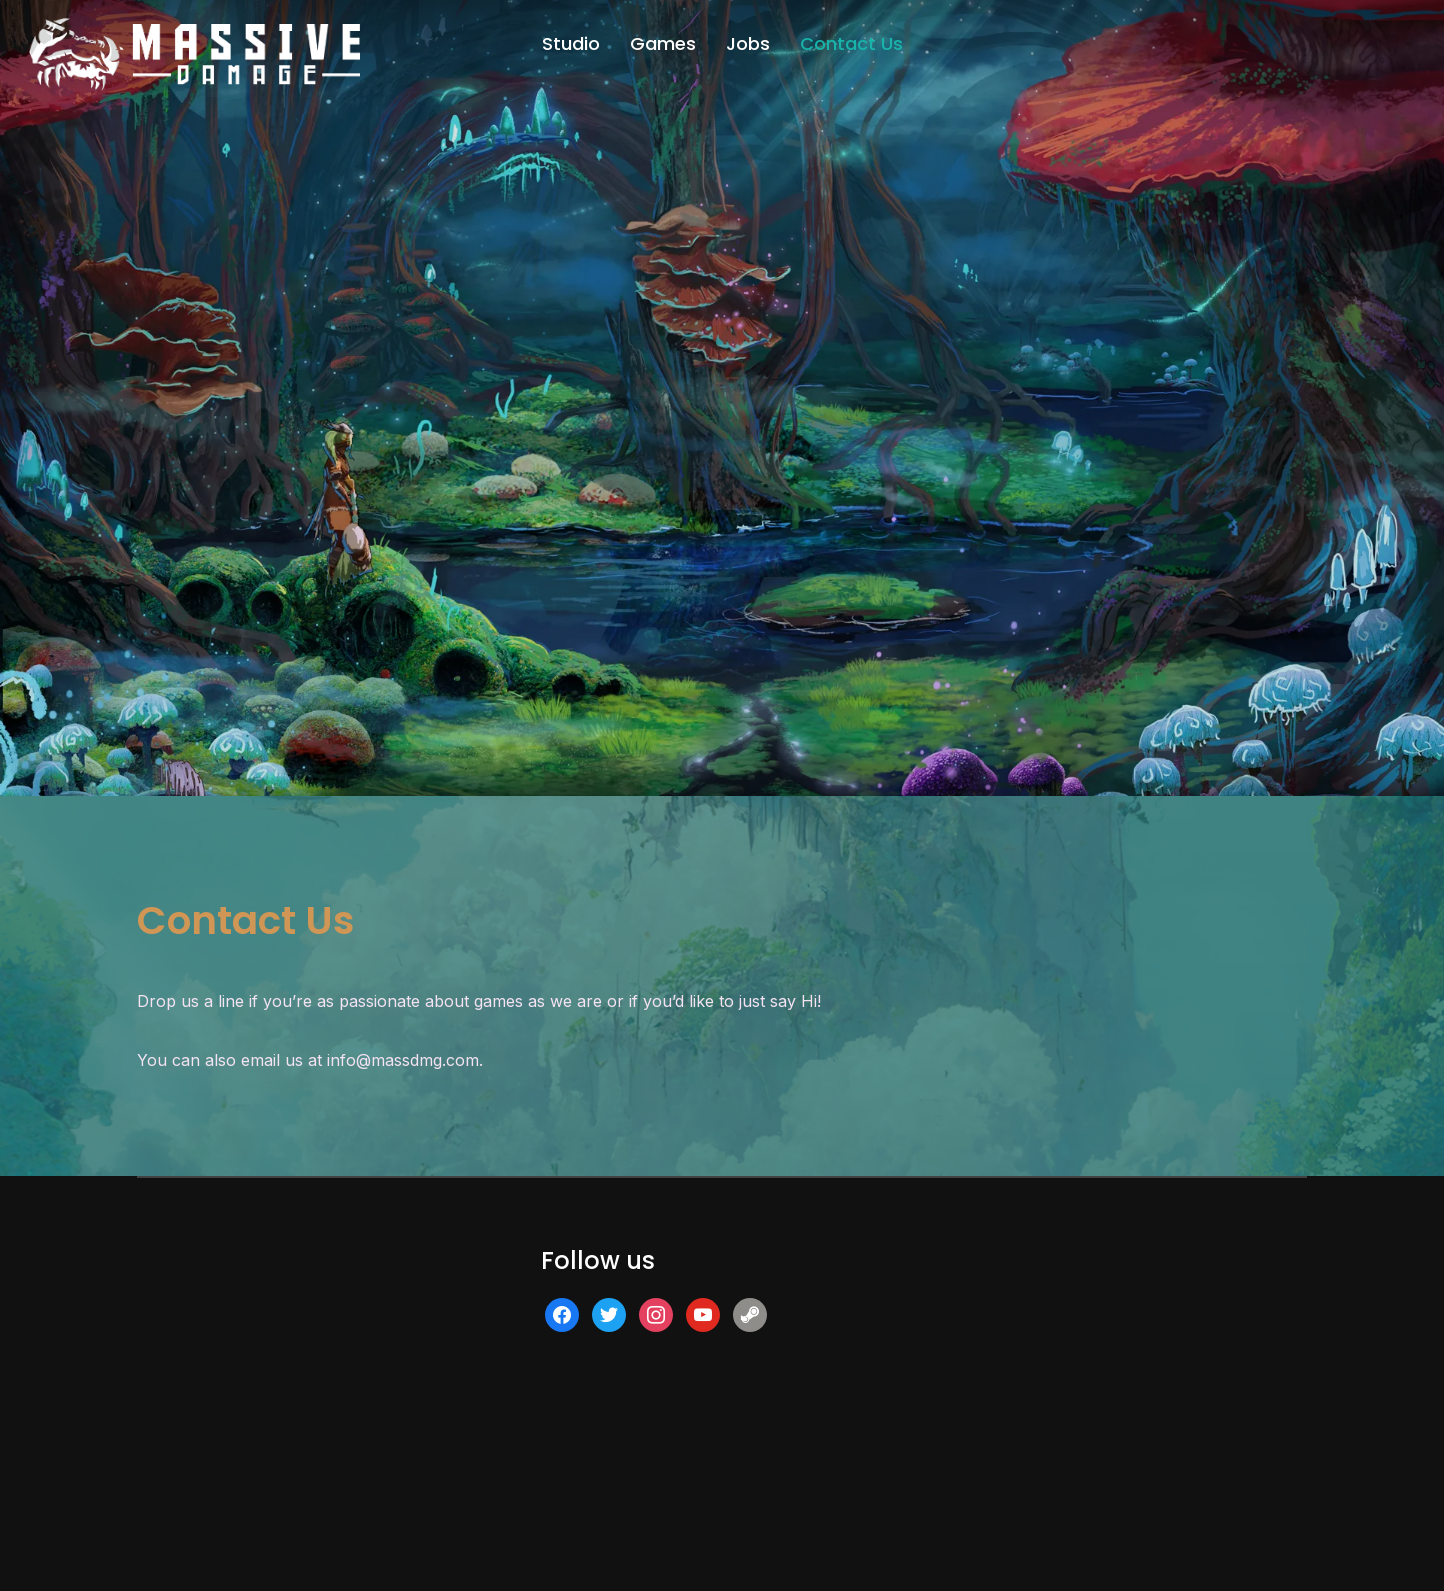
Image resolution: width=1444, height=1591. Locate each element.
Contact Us (851, 43)
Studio (571, 43)
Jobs (748, 43)
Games (663, 43)
